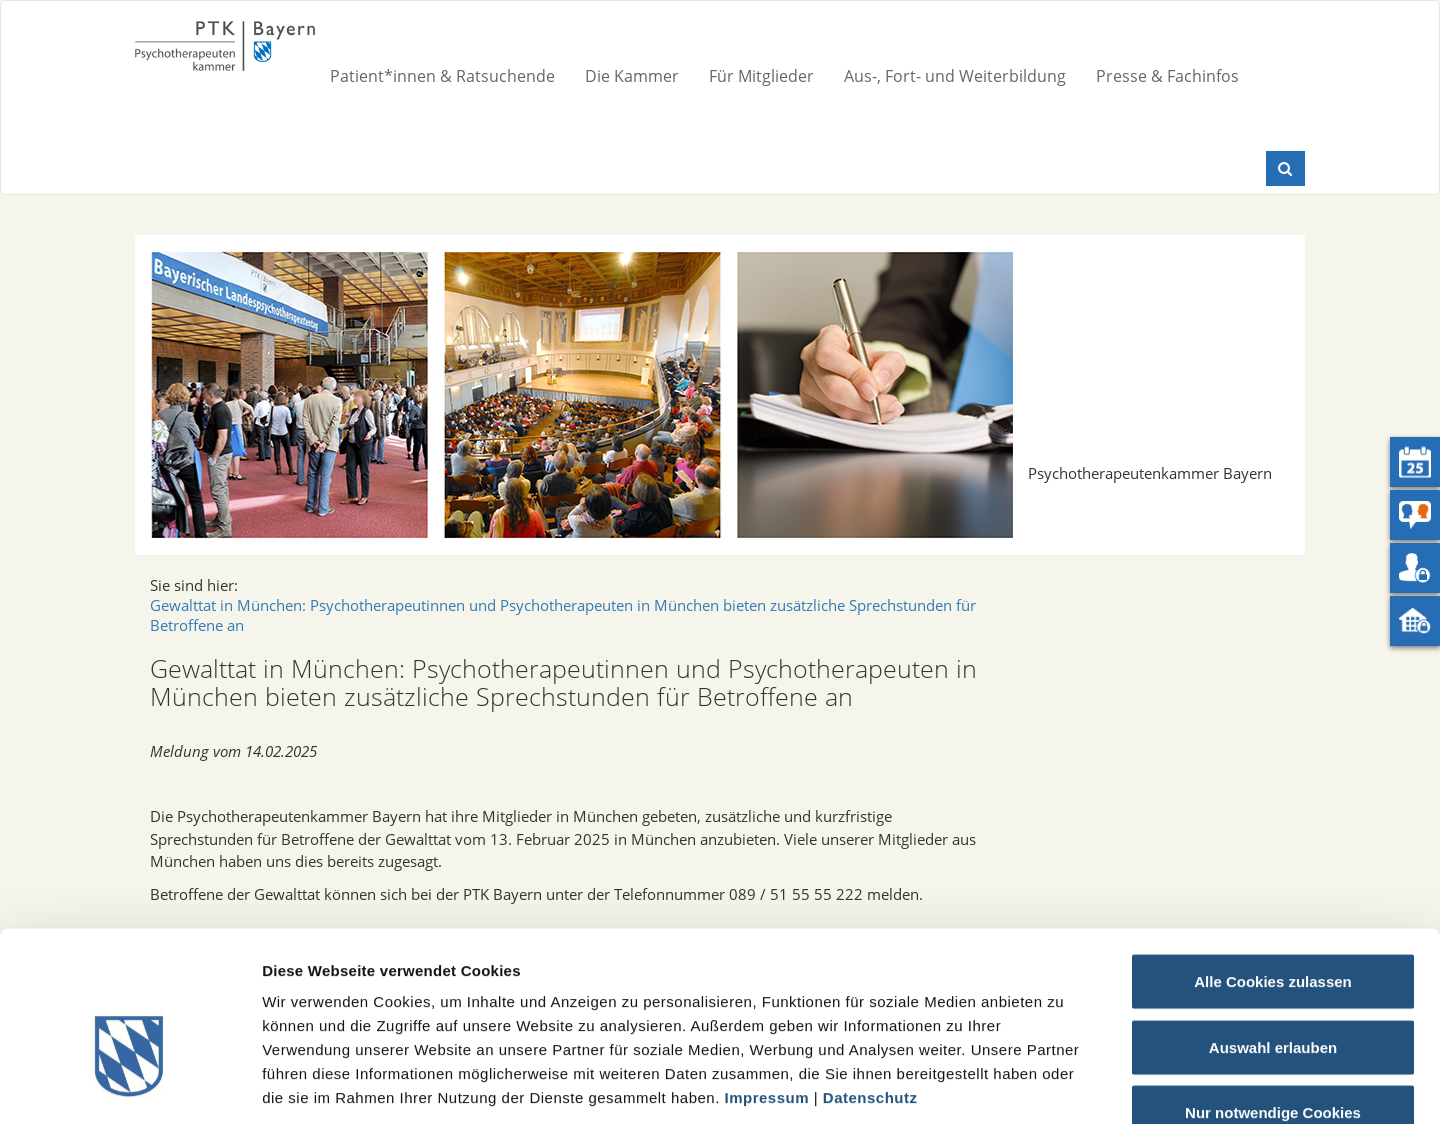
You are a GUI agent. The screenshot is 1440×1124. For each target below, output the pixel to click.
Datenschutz (870, 977)
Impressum (767, 977)
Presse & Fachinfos (1167, 76)
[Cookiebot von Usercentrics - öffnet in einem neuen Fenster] (129, 1085)
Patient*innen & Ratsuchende (442, 76)
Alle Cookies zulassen (1273, 861)
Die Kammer (632, 76)
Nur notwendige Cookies (1273, 992)
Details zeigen (1063, 1084)
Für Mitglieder (761, 76)
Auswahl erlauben (1273, 927)
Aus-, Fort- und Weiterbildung (955, 76)
